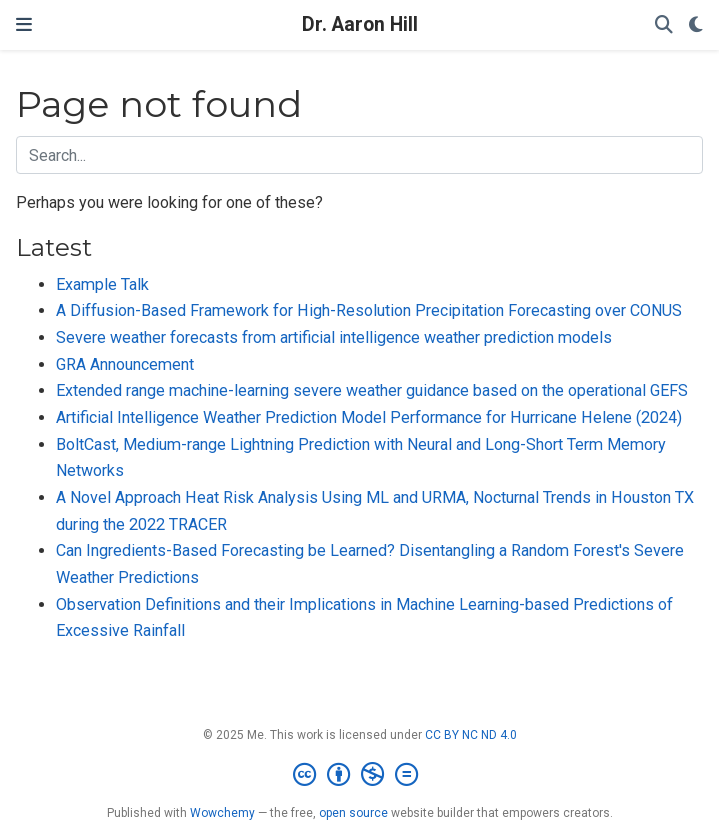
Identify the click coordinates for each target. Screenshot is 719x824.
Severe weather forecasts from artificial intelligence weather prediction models (334, 337)
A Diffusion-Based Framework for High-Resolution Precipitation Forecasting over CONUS (369, 310)
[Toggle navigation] (24, 24)
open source (353, 813)
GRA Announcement (125, 364)
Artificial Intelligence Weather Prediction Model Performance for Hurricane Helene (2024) (369, 417)
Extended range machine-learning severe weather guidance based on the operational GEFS (372, 390)
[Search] (664, 25)
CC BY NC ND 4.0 (471, 735)
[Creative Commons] (359, 775)
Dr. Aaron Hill (360, 24)
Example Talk (102, 284)
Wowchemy (222, 813)
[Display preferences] (696, 25)
